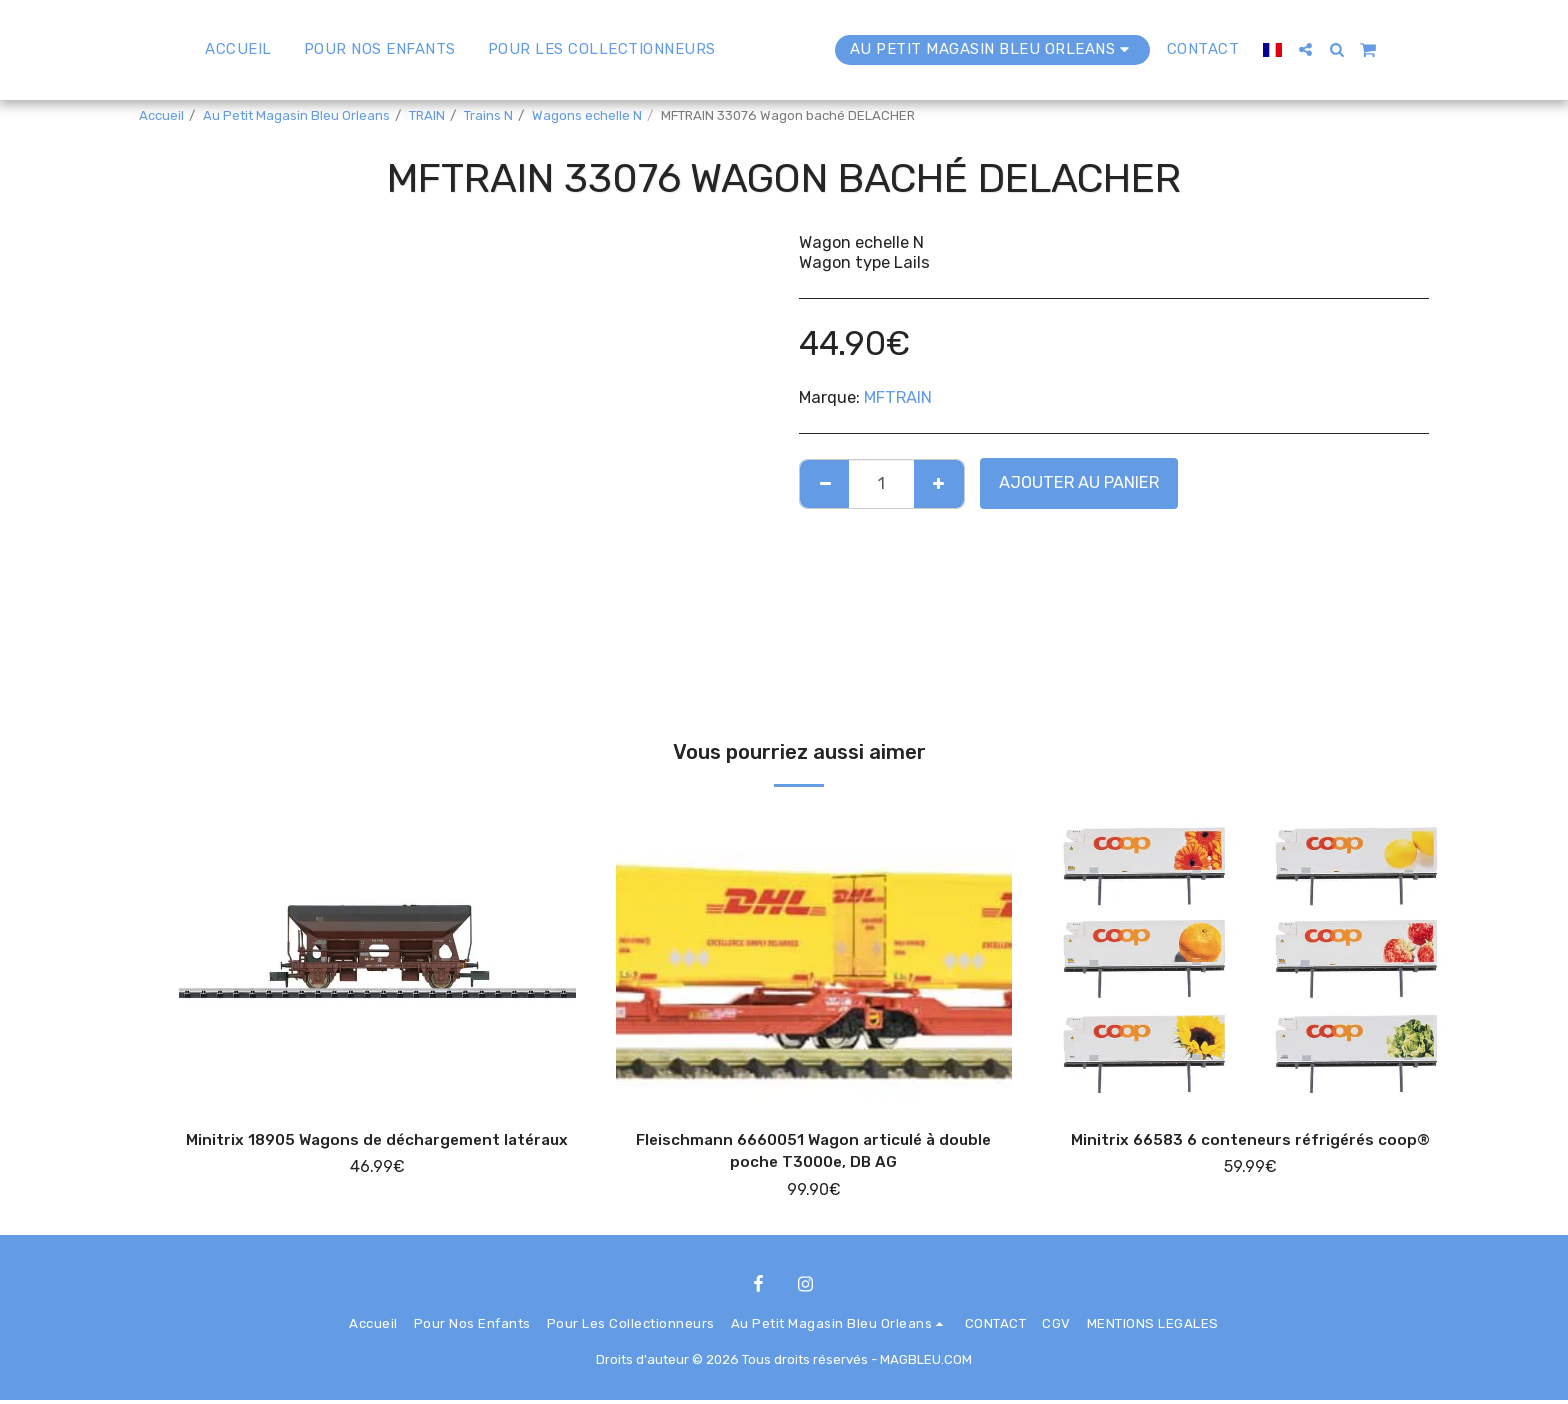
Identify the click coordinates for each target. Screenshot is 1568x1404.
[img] (377, 955)
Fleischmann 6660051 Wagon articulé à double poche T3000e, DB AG (813, 1153)
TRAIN (427, 115)
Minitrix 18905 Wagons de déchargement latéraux (377, 1153)
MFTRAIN (898, 397)
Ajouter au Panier (1079, 482)
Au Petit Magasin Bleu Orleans (296, 115)
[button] (1352, 49)
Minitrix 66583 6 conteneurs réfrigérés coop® (1250, 1140)
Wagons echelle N (587, 115)
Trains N (488, 115)
